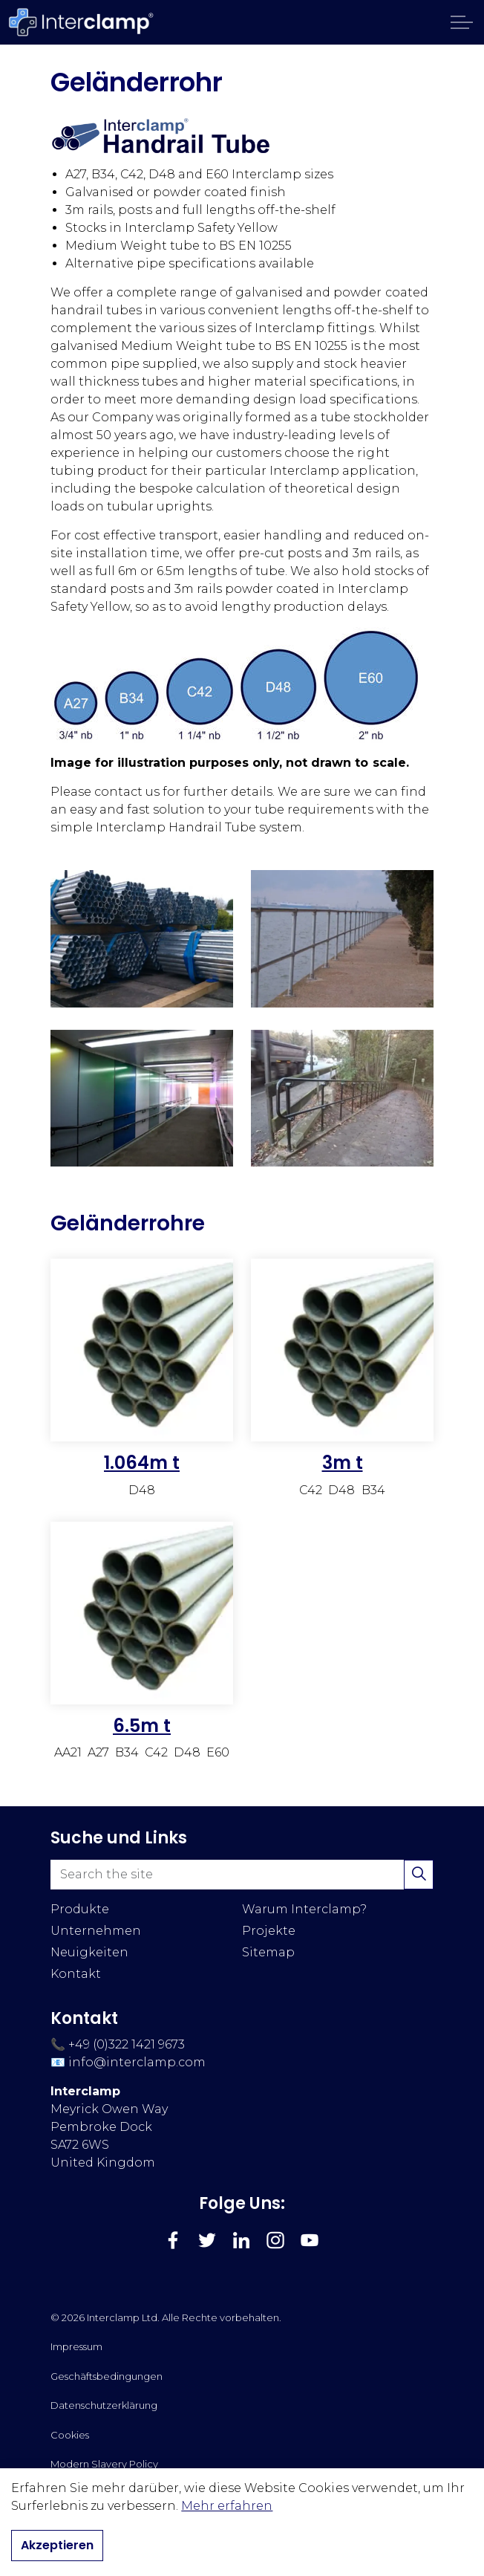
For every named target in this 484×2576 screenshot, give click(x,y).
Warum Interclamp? (304, 1909)
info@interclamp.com (137, 2062)
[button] (419, 1874)
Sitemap (268, 1952)
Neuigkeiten (89, 1952)
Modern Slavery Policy (104, 2464)
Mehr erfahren (226, 2506)
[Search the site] (242, 1874)
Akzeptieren (57, 2545)
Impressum (76, 2346)
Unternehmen (95, 1931)
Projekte (268, 1931)
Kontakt (75, 1974)
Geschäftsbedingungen (106, 2376)
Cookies (69, 2435)
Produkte (79, 1909)
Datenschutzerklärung (103, 2405)
